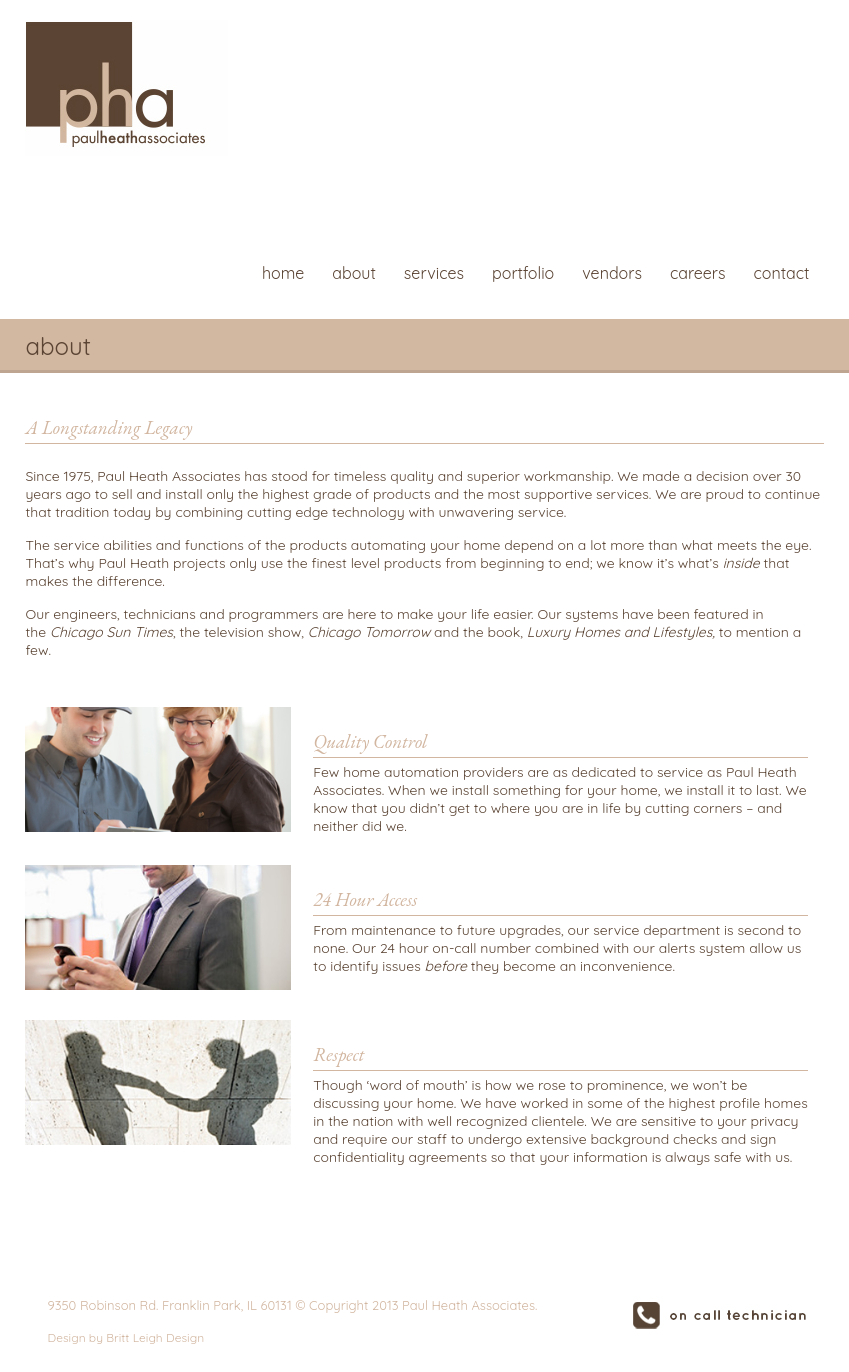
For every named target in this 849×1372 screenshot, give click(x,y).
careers (698, 273)
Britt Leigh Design (155, 1337)
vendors (612, 273)
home (283, 273)
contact (781, 273)
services (434, 273)
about (354, 273)
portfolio (523, 273)
